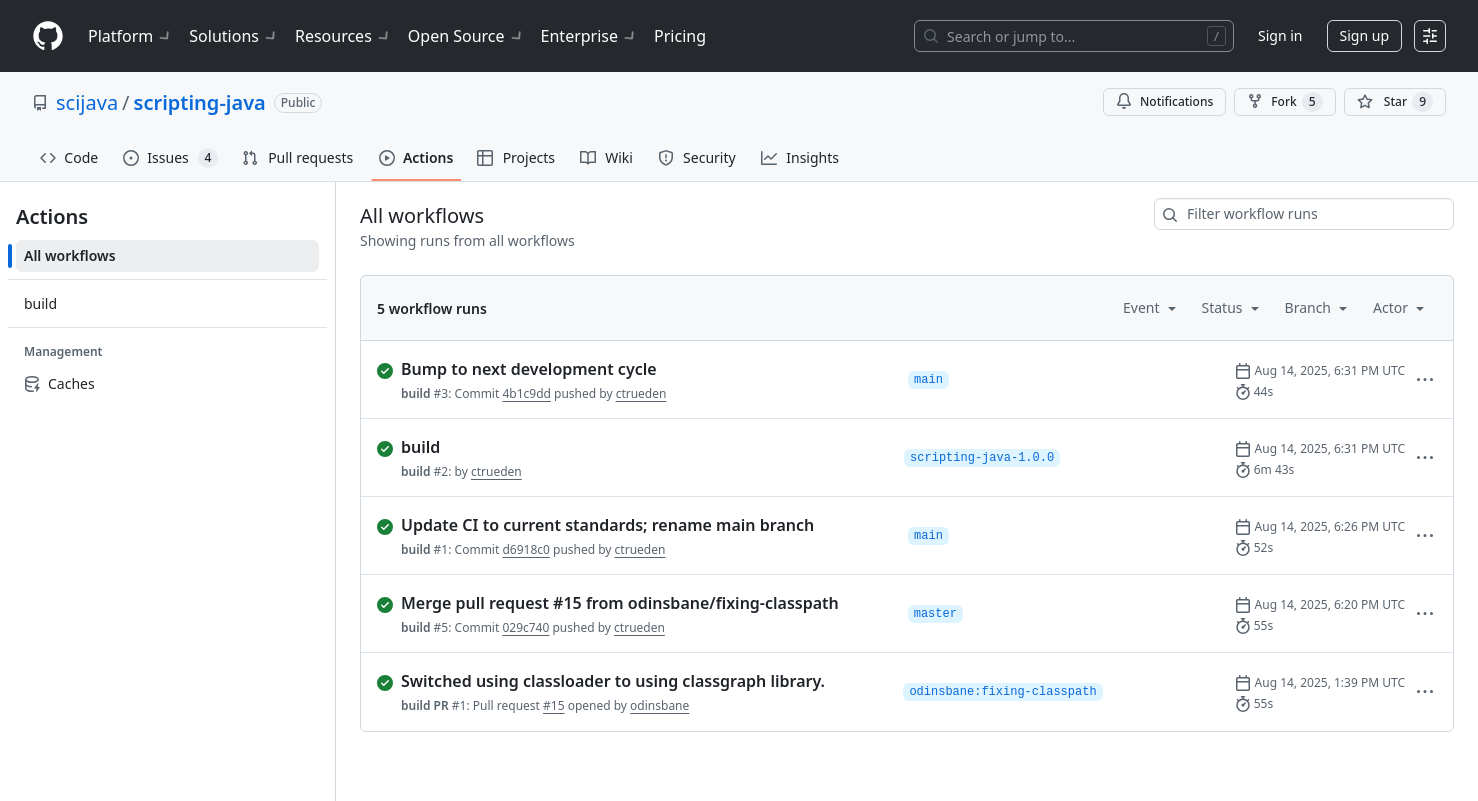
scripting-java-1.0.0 (982, 458)
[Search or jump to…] (1074, 36)
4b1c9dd (526, 393)
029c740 (525, 627)
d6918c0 (525, 549)
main (928, 380)
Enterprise (589, 36)
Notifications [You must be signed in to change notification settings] (1164, 101)
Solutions (234, 36)
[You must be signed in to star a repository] (1395, 102)
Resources (343, 36)
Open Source (466, 36)
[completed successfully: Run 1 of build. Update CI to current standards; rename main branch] (634, 525)
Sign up (1364, 35)
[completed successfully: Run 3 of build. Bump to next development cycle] (634, 369)
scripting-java (200, 102)
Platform (130, 36)
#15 (553, 705)
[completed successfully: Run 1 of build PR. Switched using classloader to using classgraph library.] (632, 681)
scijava (87, 102)
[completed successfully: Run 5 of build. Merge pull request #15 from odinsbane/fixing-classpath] (634, 603)
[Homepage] (48, 36)
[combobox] (1304, 214)
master (935, 614)
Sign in (1280, 35)
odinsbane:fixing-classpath (1002, 692)
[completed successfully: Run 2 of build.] (632, 447)
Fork (1284, 102)
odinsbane (659, 705)
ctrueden (641, 393)
